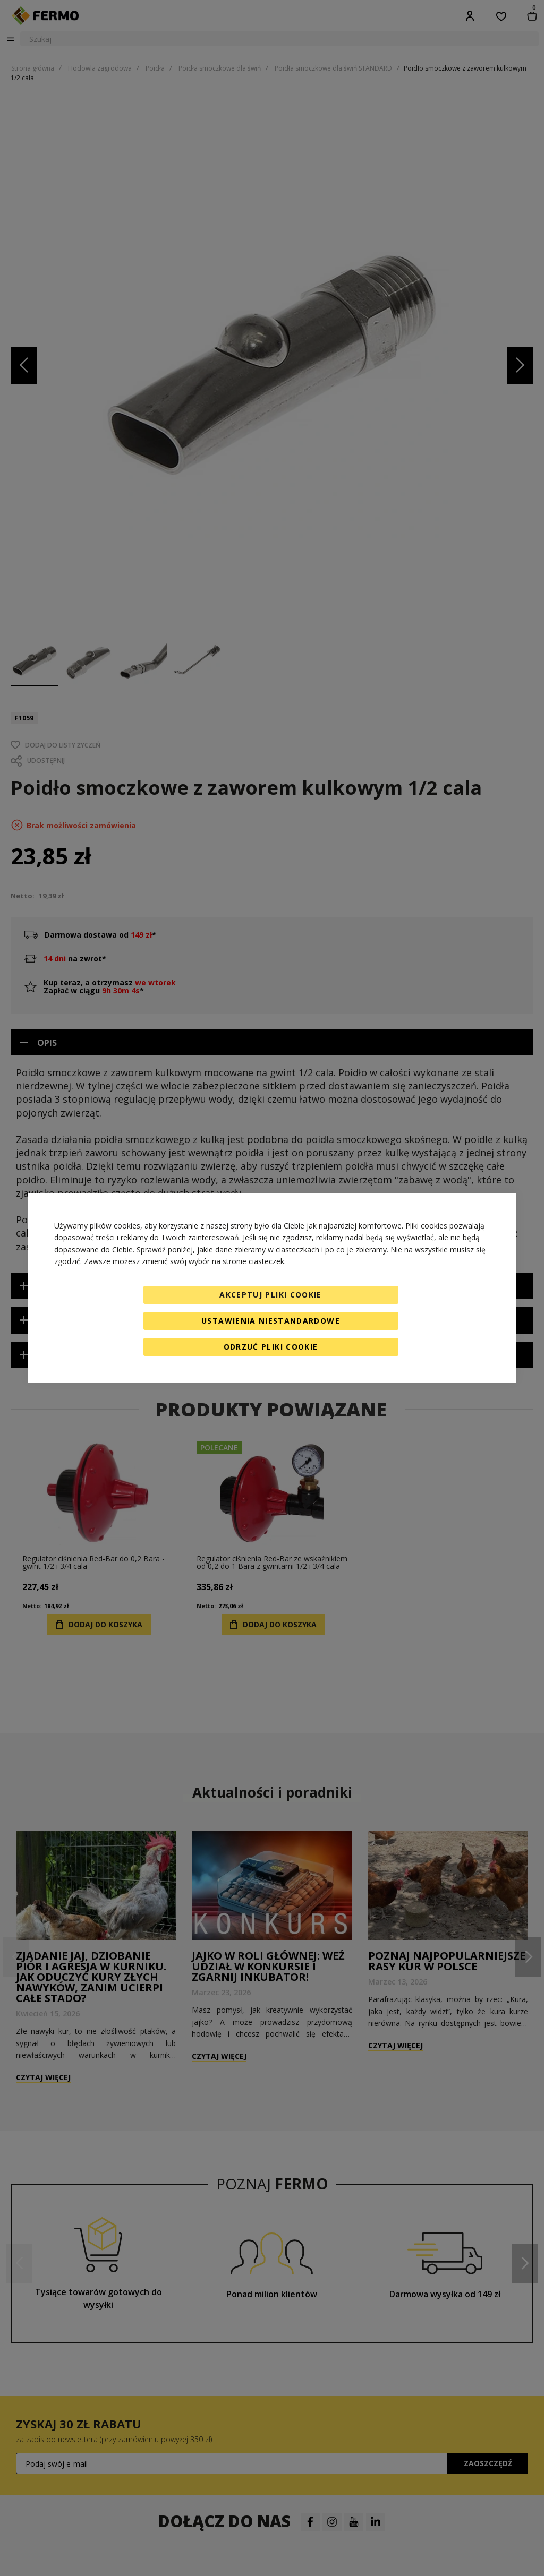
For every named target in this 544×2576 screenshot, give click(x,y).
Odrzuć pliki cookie (271, 1347)
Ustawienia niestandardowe (270, 1321)
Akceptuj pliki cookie (270, 1295)
